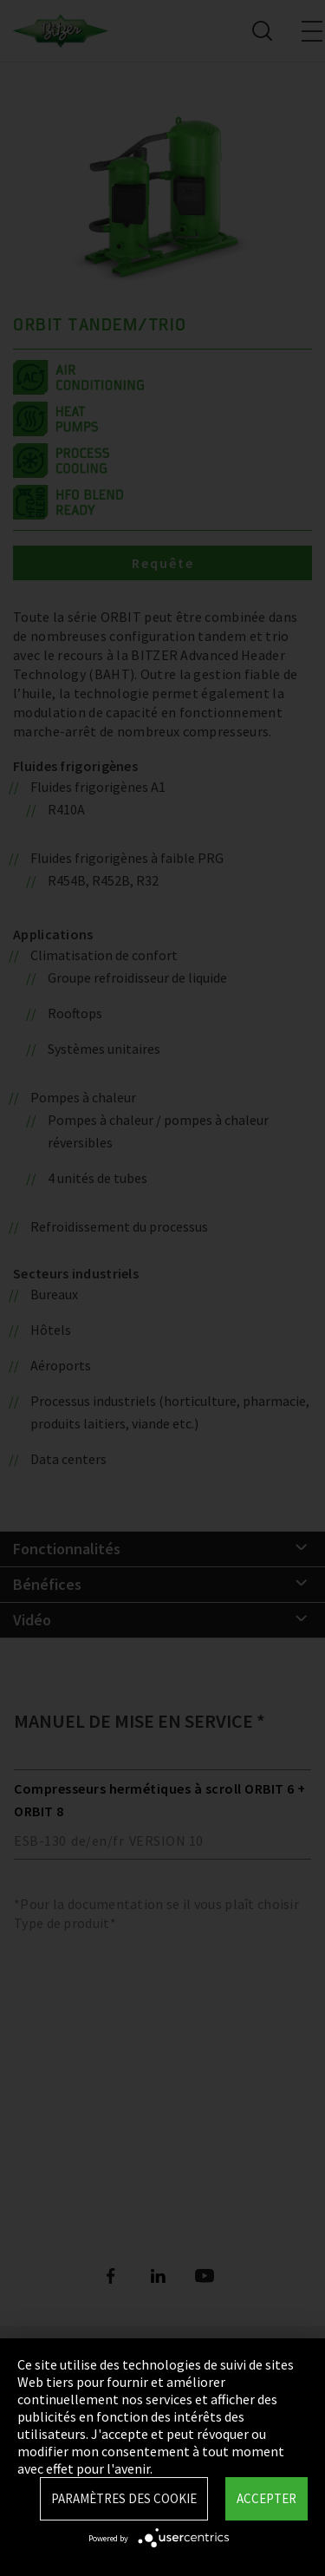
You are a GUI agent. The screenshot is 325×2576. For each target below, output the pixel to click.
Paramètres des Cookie (124, 2498)
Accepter (266, 2498)
